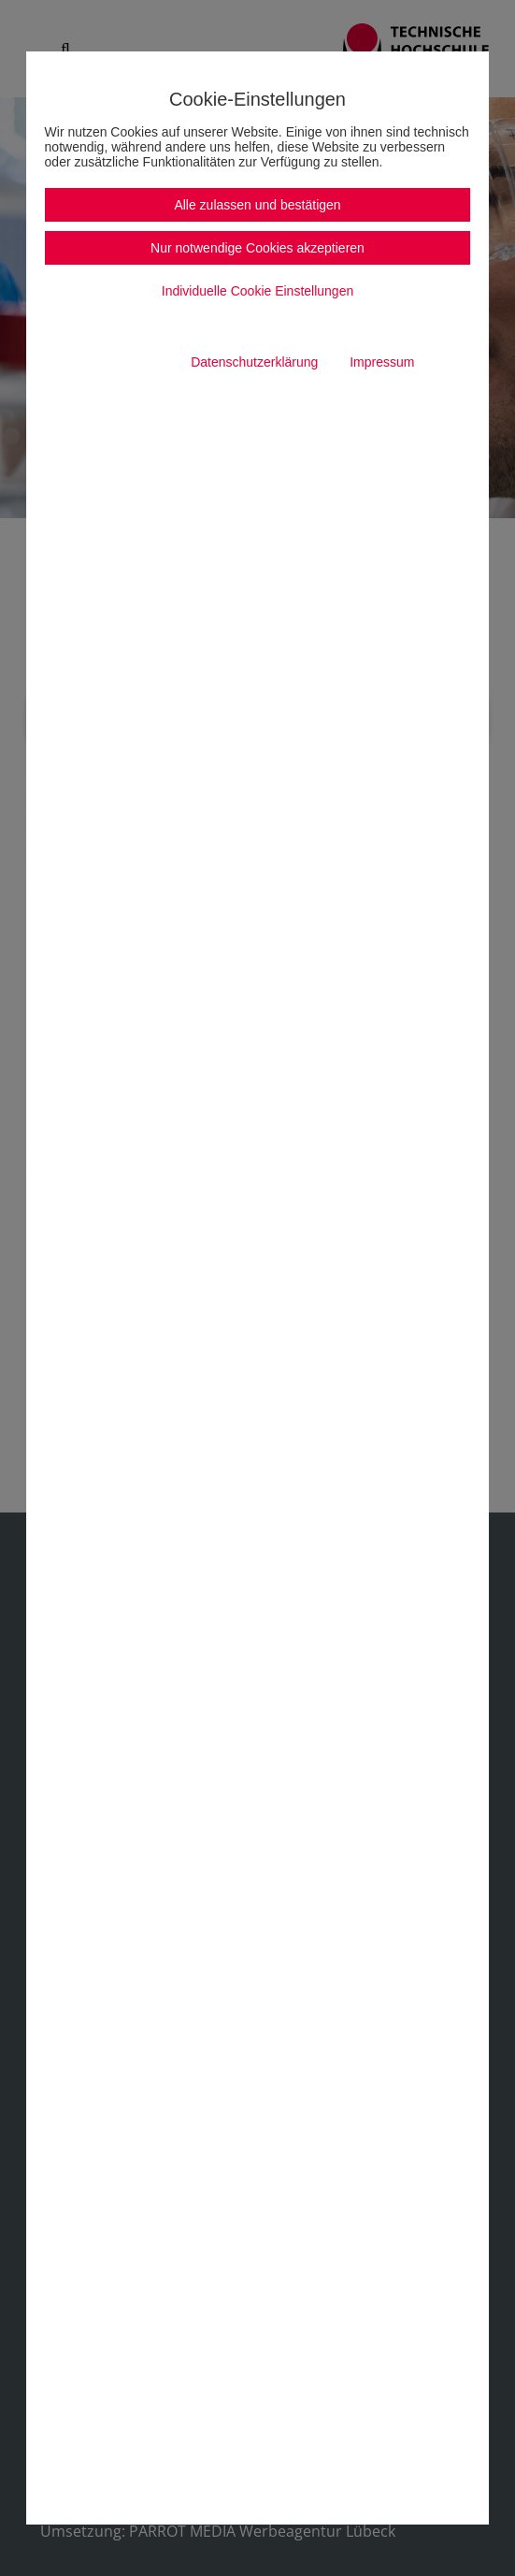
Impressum (382, 362)
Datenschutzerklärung (254, 362)
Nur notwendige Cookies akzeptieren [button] (257, 247)
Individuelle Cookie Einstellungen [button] (257, 290)
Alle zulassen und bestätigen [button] (257, 204)
